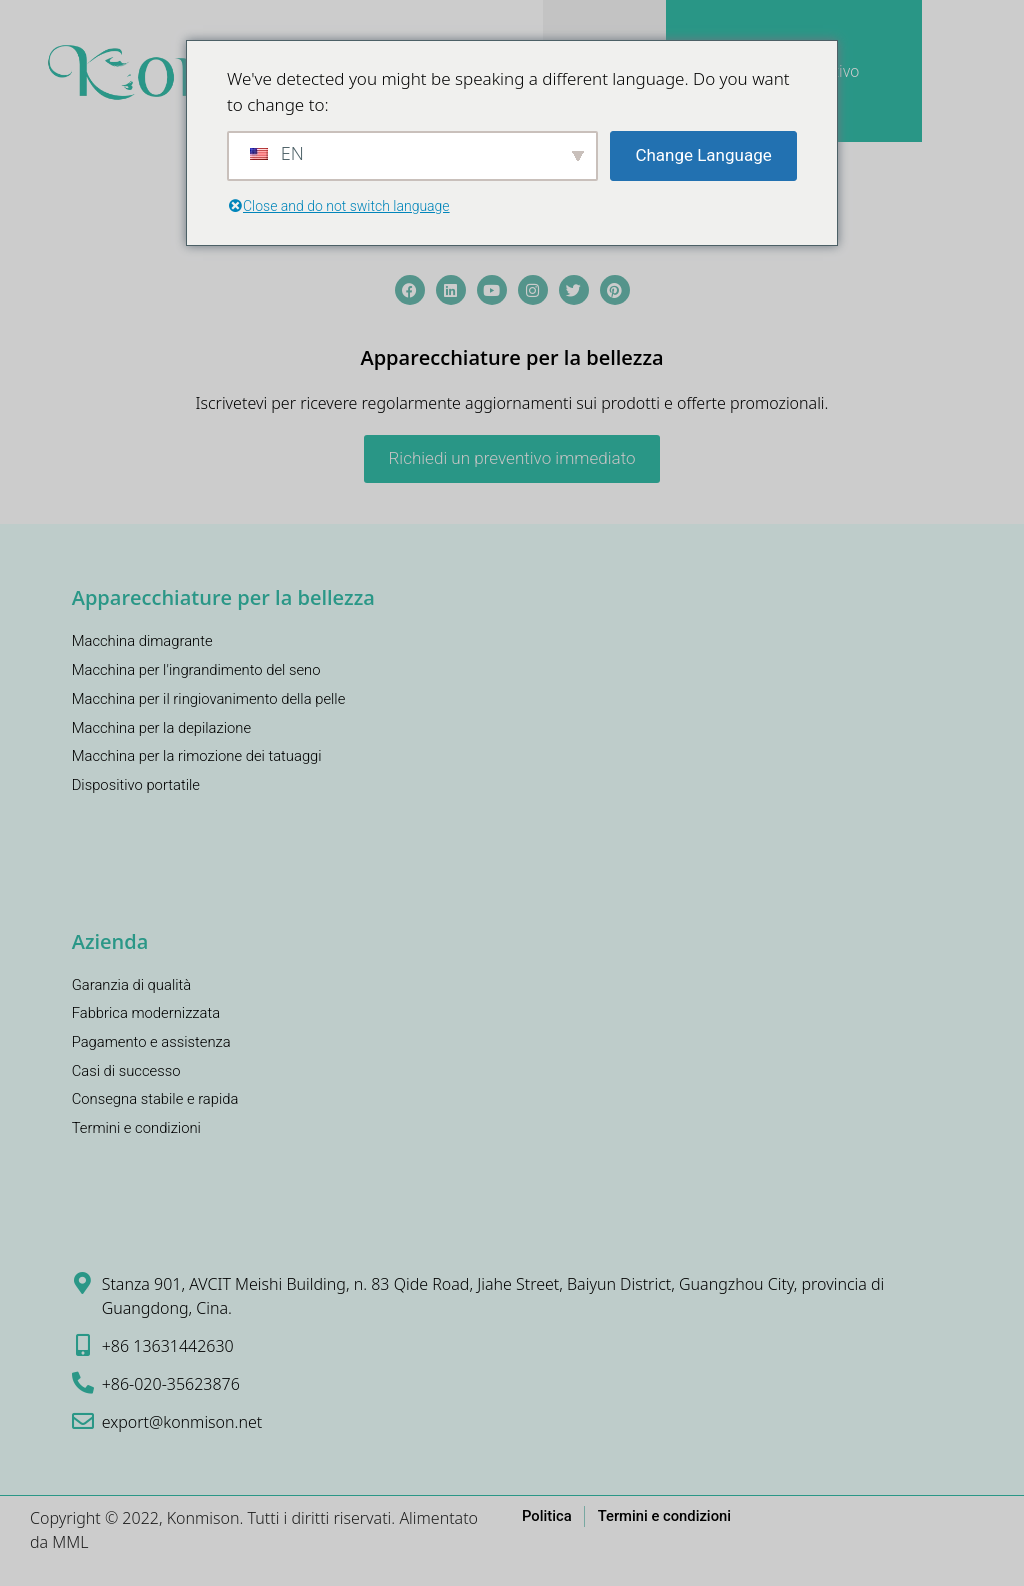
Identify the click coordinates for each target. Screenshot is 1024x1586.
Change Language (703, 155)
